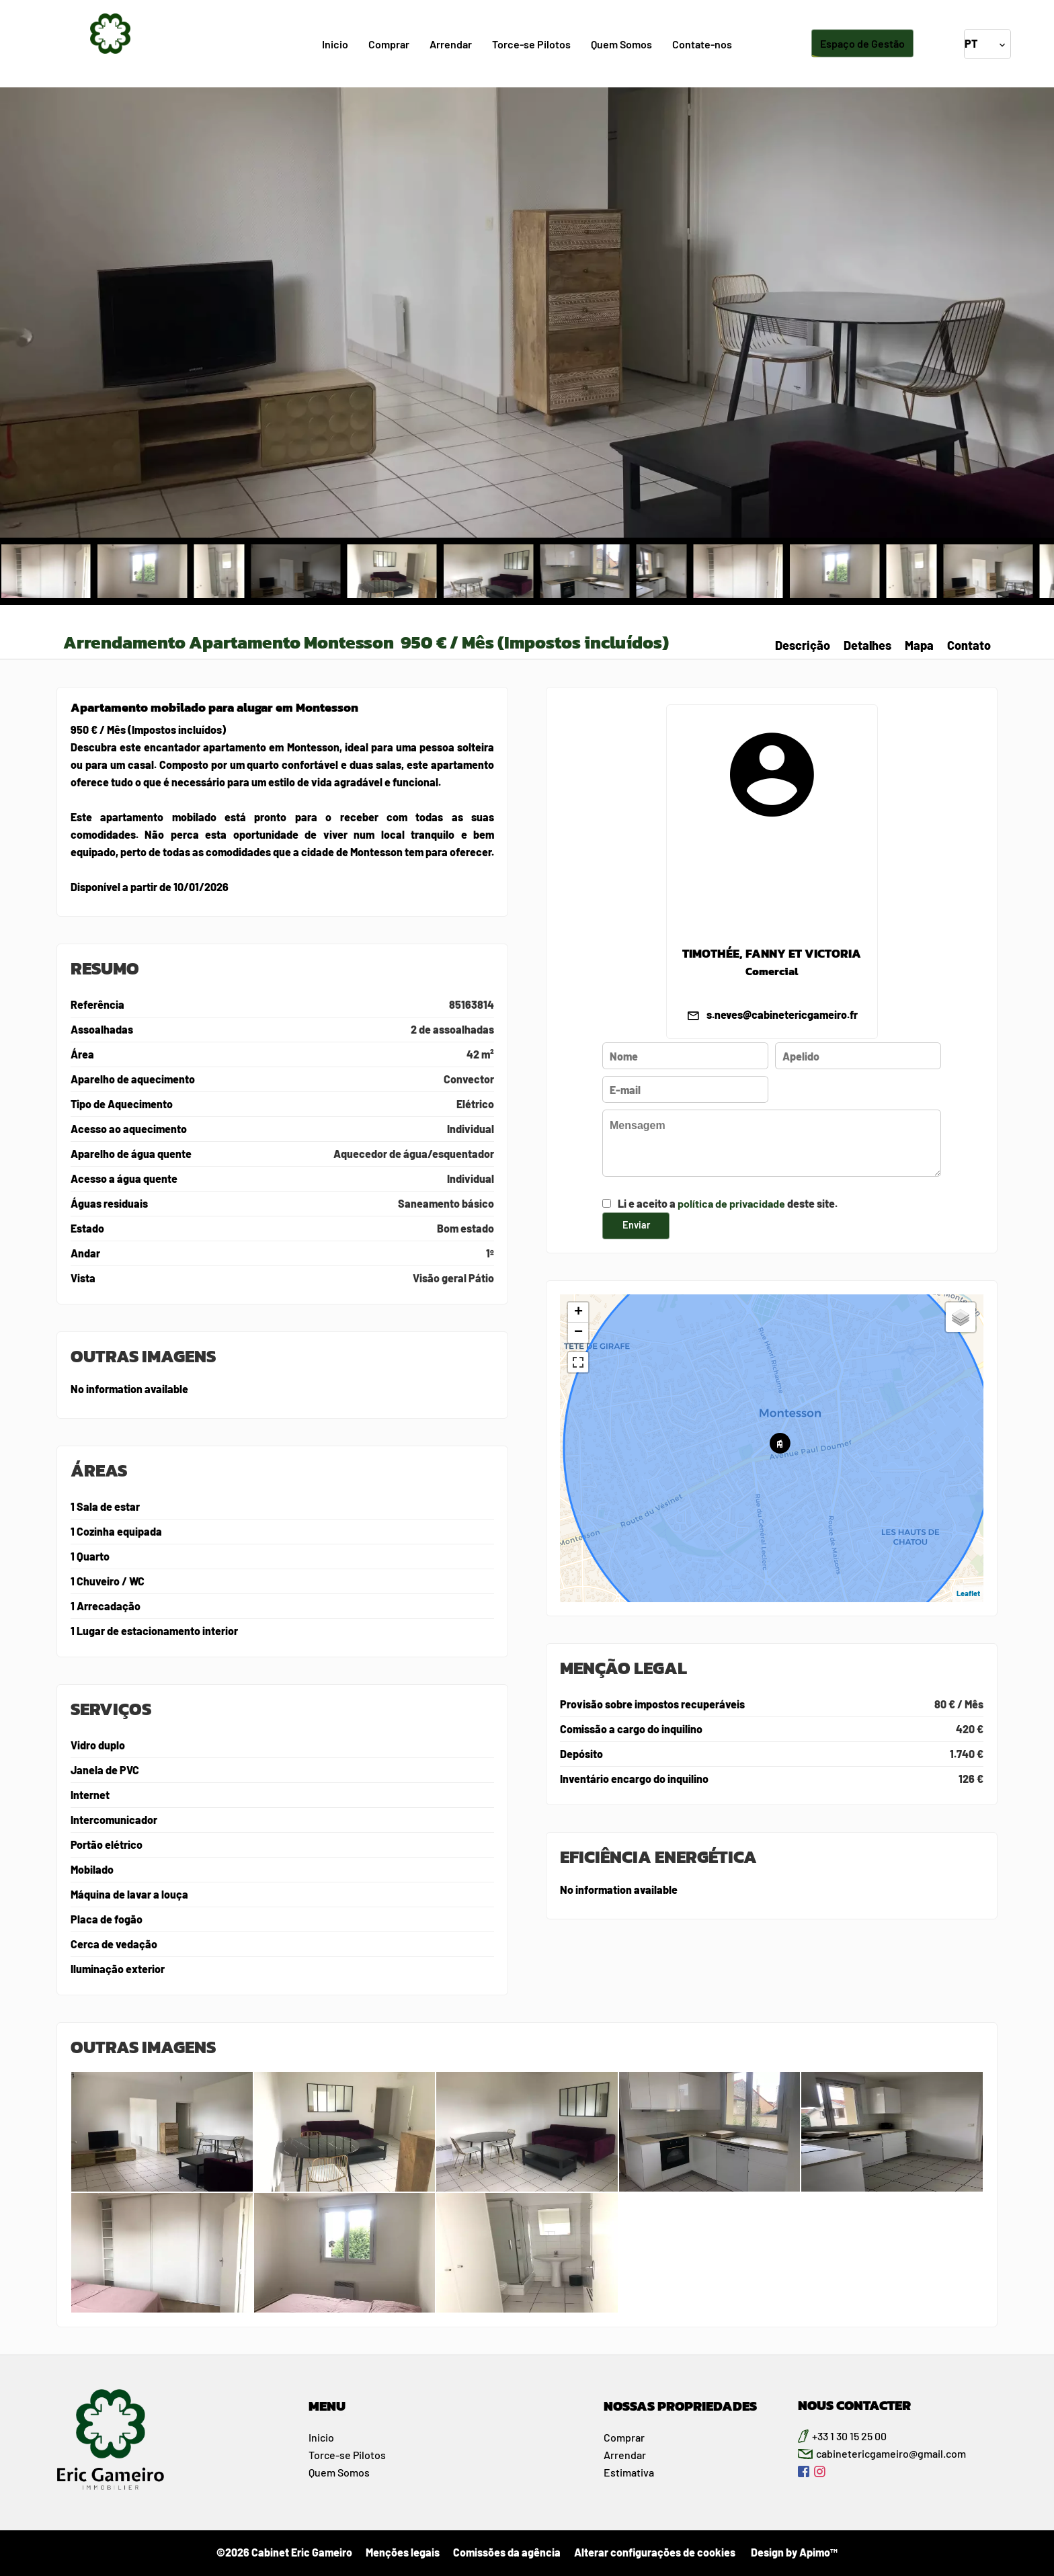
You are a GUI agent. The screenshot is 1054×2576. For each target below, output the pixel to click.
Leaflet (968, 1593)
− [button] (578, 1333)
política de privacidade (731, 1203)
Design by (793, 2552)
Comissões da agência (507, 2552)
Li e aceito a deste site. (728, 1203)
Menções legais (403, 2552)
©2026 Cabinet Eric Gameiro (284, 2552)
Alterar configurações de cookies (654, 2552)
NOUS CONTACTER (854, 2405)
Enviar (636, 1224)
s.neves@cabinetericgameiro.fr (782, 1014)
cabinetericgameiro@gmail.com (891, 2453)
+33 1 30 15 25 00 (849, 2435)
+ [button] (578, 1312)
